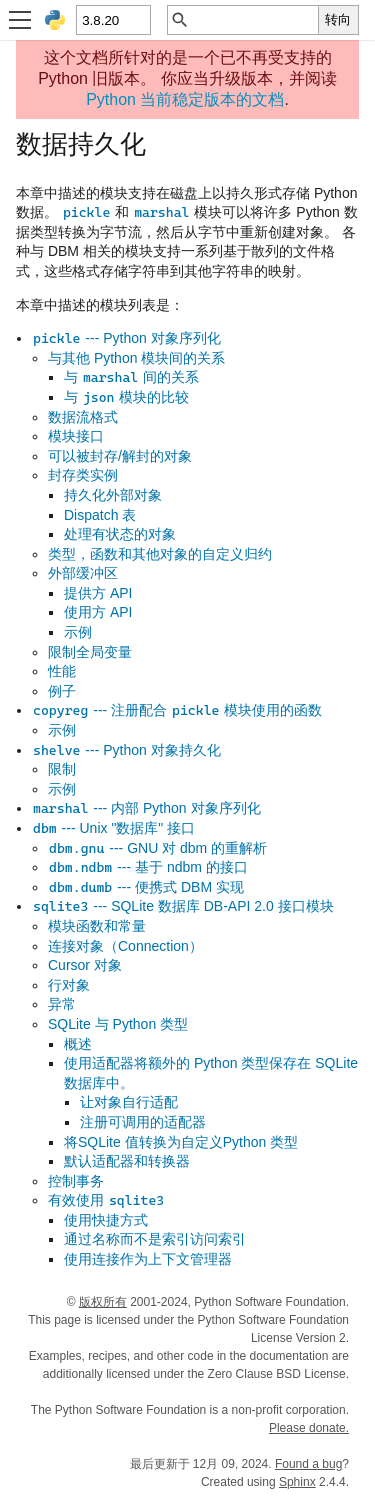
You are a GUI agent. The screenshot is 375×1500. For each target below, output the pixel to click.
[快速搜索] (254, 20)
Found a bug (308, 1464)
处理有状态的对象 (120, 534)
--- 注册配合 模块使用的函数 (177, 710)
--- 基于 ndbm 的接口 (148, 867)
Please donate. (309, 1428)
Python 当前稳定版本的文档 (185, 99)
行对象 (69, 985)
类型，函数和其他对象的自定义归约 (160, 554)
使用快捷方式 (106, 1220)
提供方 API (98, 593)
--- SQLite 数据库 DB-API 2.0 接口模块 (183, 906)
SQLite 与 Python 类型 (118, 1024)
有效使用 (106, 1200)
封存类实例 (83, 475)
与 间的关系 (131, 377)
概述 (78, 1044)
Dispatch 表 (100, 515)
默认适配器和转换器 (127, 1161)
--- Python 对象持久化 (126, 750)
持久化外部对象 (113, 495)
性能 (62, 671)
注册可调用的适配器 (143, 1122)
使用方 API (98, 612)
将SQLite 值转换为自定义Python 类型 (181, 1142)
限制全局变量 (90, 652)
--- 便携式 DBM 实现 (146, 887)
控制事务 (76, 1181)
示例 (78, 632)
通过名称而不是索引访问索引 (155, 1239)
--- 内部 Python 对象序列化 (146, 808)
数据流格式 (83, 417)
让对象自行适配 (129, 1102)
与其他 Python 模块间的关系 (136, 358)
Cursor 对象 (85, 965)
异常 (62, 1004)
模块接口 (76, 436)
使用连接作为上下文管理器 (148, 1259)
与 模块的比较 (126, 397)
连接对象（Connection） (125, 946)
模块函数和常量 (97, 926)
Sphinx (297, 1482)
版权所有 (103, 1302)
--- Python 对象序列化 (126, 338)
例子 (62, 691)
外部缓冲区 (83, 573)
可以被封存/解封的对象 (120, 456)
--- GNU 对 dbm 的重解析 (157, 848)
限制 (62, 769)
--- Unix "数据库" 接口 (113, 828)
